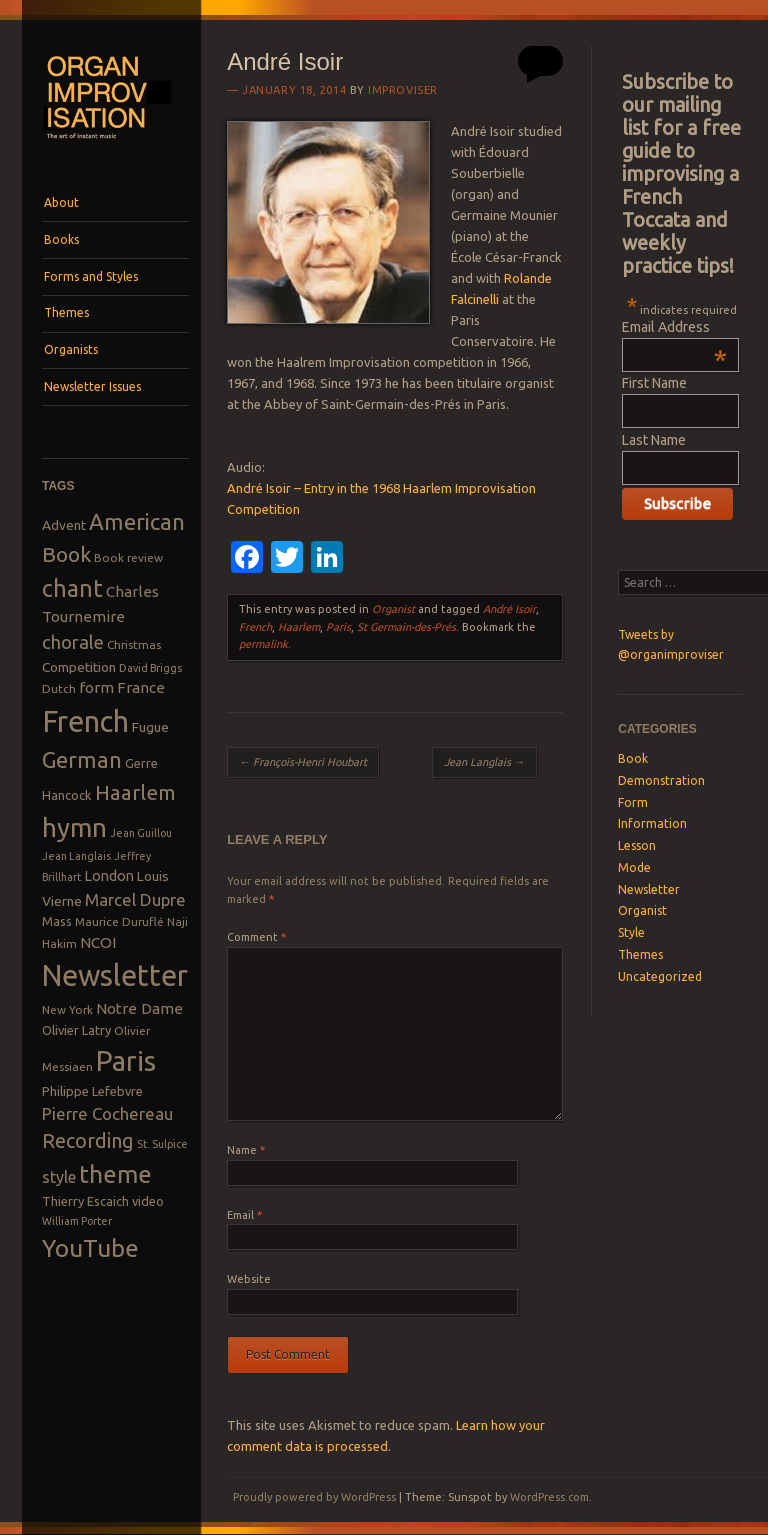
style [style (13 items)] (59, 1177)
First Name (654, 383)
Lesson (637, 845)
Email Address (674, 327)
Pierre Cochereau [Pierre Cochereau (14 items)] (107, 1113)
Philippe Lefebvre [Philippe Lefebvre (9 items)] (92, 1091)
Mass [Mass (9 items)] (57, 921)
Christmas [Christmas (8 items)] (134, 644)
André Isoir (509, 609)
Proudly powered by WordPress (314, 1497)
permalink (263, 644)
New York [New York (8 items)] (67, 1009)
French (255, 627)
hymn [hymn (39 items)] (74, 827)
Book (633, 758)
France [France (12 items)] (141, 687)
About (61, 202)
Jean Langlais (484, 762)
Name (246, 1150)
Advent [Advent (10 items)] (64, 525)
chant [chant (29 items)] (72, 588)
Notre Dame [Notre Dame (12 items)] (139, 1008)
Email (244, 1215)
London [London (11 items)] (109, 875)
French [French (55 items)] (85, 721)
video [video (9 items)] (148, 1201)
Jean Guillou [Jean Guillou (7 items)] (141, 833)
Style (631, 932)
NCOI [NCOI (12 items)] (98, 942)
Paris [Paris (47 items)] (126, 1060)
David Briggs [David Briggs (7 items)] (150, 668)
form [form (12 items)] (96, 687)
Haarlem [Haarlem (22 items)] (135, 792)
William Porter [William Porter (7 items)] (77, 1221)
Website (249, 1279)
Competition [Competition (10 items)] (79, 667)
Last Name (654, 440)
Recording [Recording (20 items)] (88, 1140)
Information (652, 823)
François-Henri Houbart (303, 762)
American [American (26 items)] (137, 521)
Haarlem (299, 627)
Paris (338, 627)
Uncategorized (660, 976)
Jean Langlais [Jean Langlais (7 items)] (76, 856)
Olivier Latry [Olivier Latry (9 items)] (76, 1030)
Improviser (403, 90)
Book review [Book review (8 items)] (128, 557)
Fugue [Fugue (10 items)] (150, 727)
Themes (66, 312)
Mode (634, 867)
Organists (71, 349)
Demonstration (661, 780)
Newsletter (649, 889)
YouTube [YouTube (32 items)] (90, 1248)
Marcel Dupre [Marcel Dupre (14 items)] (135, 899)
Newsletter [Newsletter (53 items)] (115, 975)
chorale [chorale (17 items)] (73, 642)
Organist (393, 609)
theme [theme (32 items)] (115, 1174)
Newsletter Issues (92, 386)
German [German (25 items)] (82, 760)
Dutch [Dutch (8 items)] (59, 688)
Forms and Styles (91, 276)
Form (633, 802)
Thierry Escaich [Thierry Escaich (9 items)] (85, 1201)
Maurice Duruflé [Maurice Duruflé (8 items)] (119, 921)
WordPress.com (549, 1497)
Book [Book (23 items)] (66, 554)
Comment (256, 937)
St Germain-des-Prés (406, 627)
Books (61, 239)
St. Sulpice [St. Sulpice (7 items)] (162, 1144)
